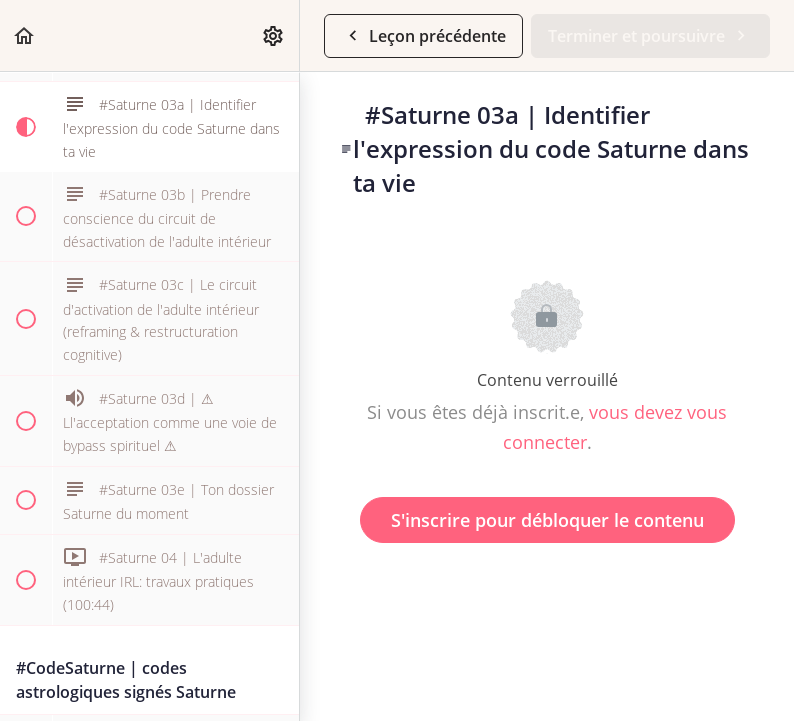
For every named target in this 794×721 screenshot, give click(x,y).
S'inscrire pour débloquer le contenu (547, 520)
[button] (25, 35)
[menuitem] (274, 35)
